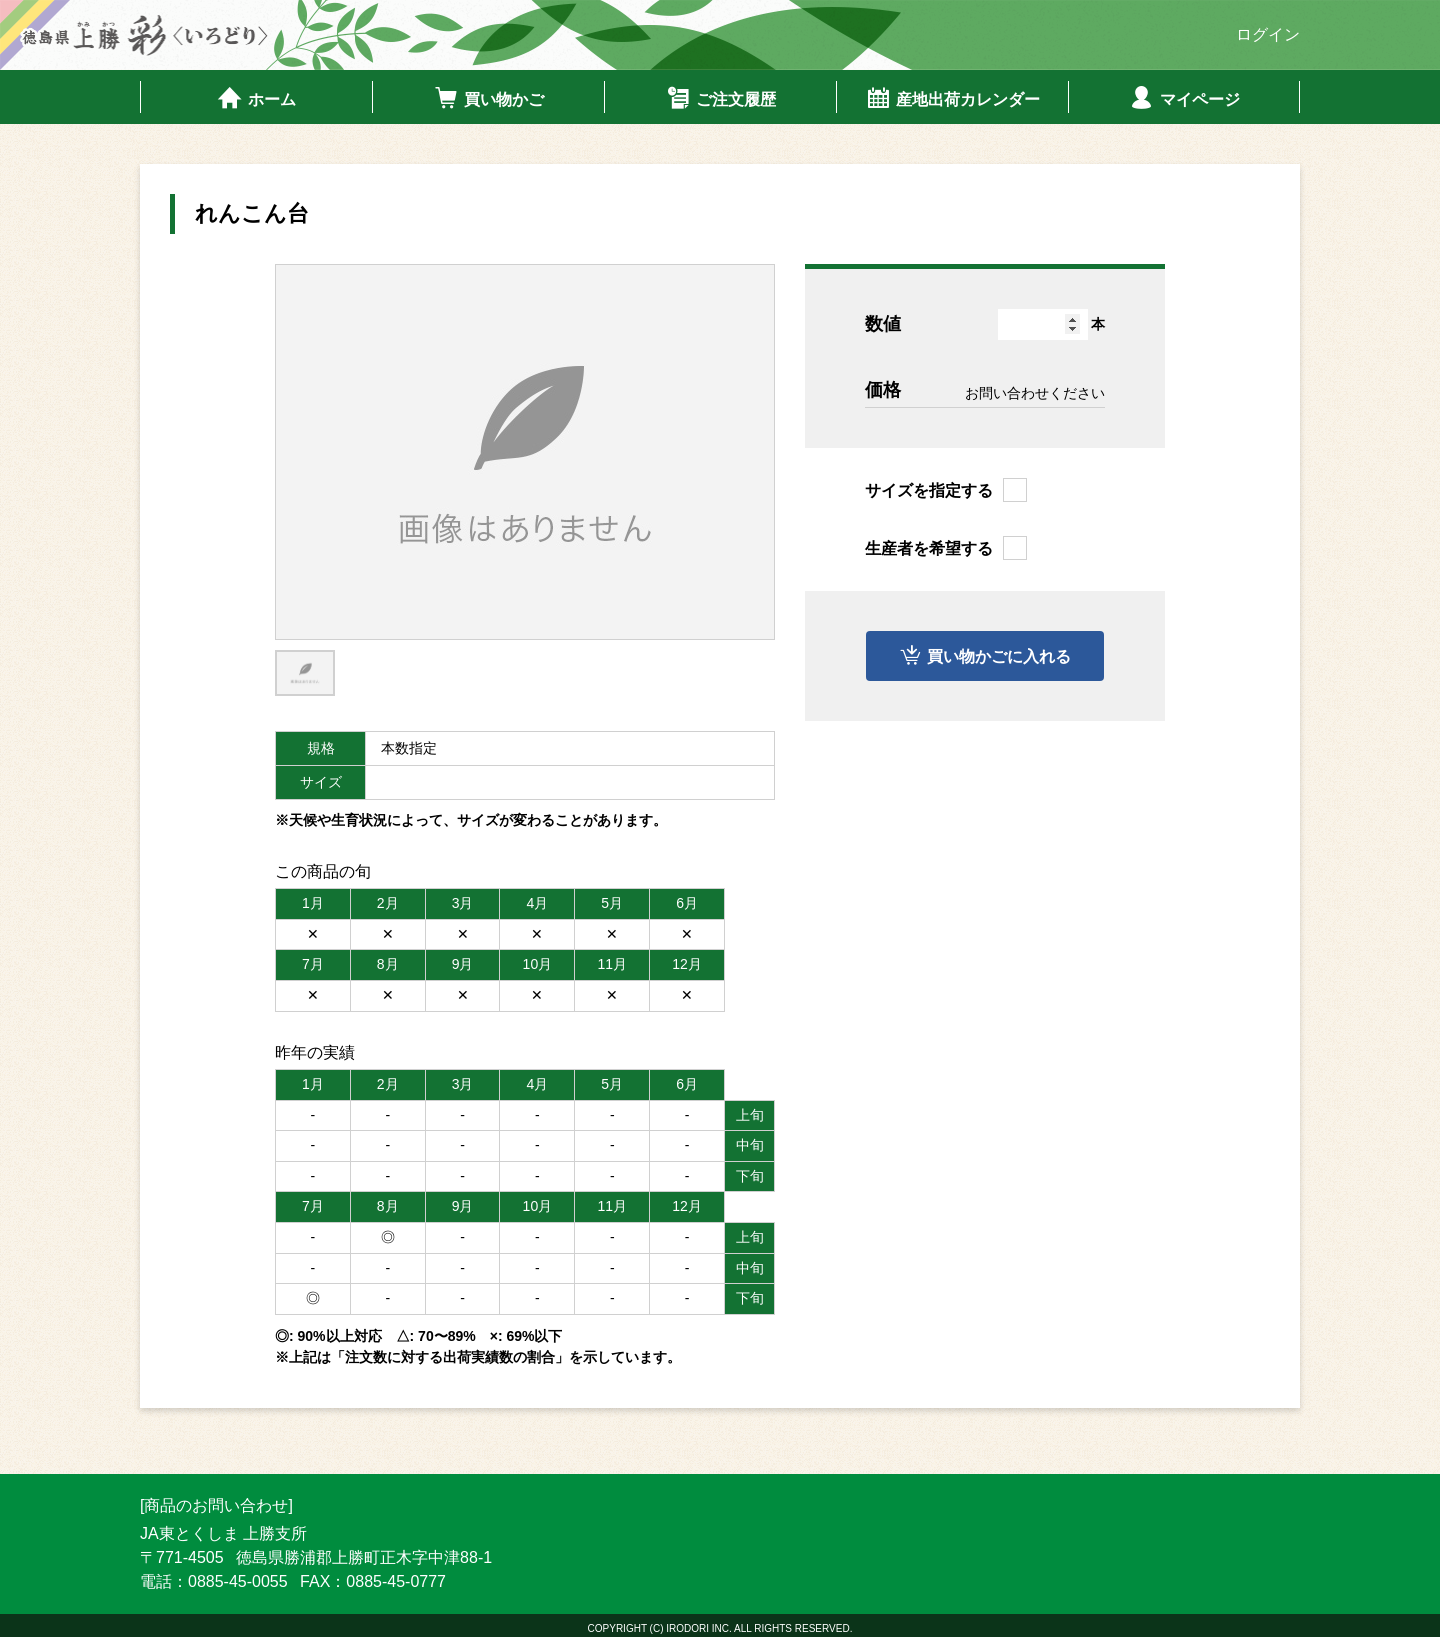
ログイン (1268, 34)
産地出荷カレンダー (952, 98)
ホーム (256, 98)
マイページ (1184, 98)
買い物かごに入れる (1000, 656)
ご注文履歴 (720, 98)
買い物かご (488, 98)
